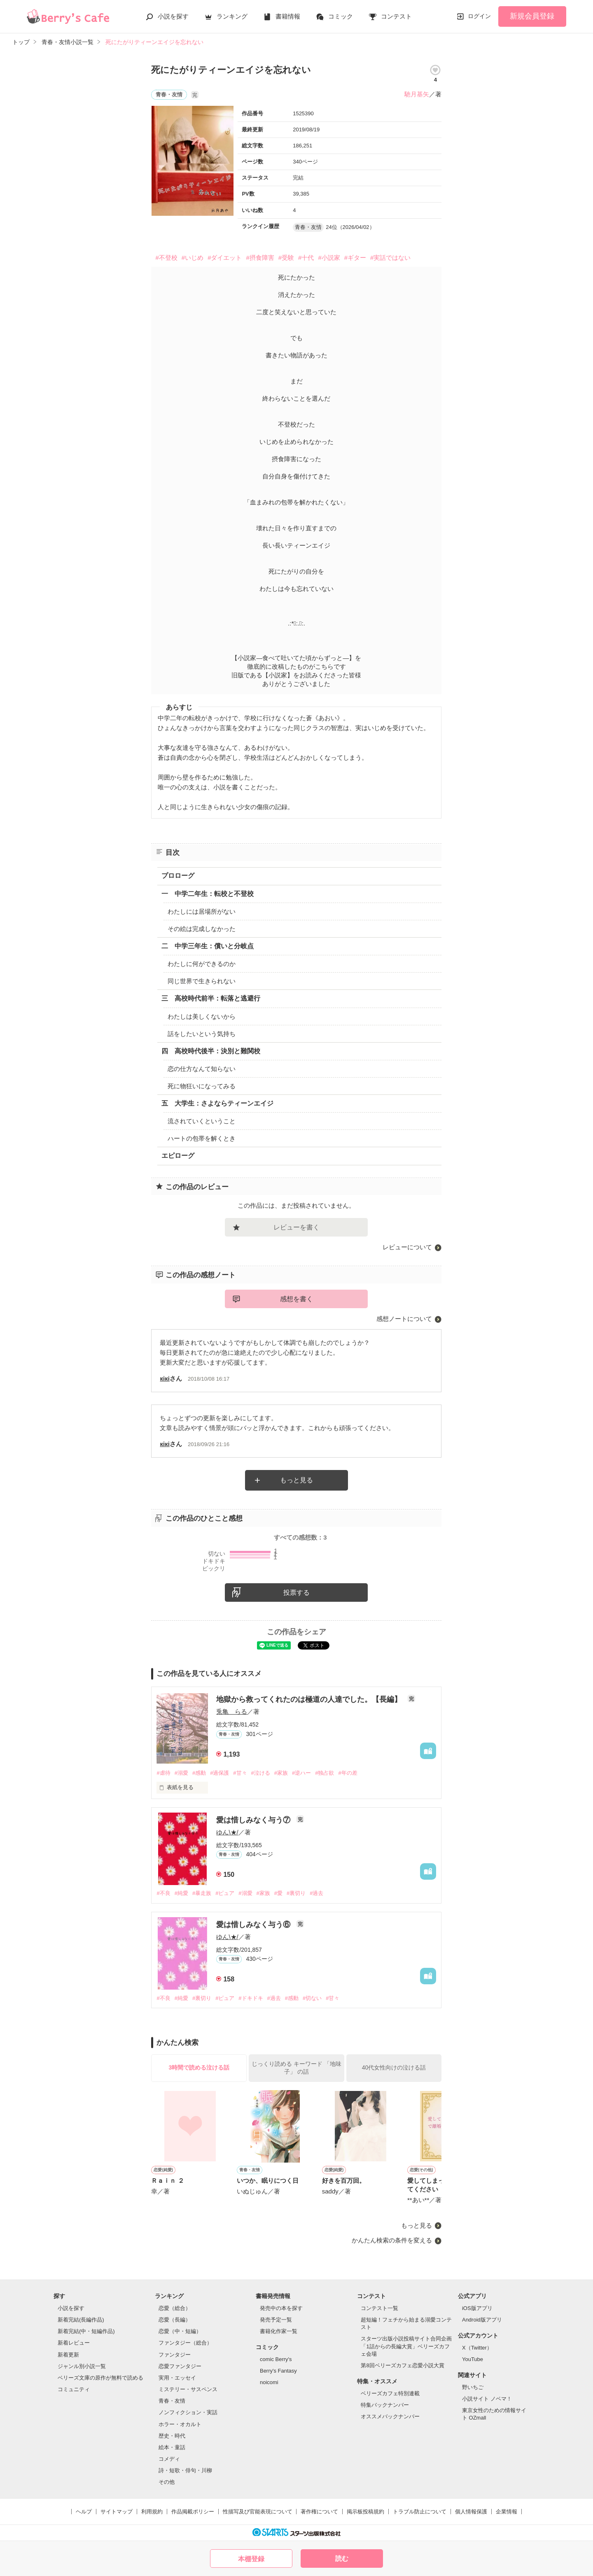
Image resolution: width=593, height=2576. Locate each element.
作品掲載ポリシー (192, 2511)
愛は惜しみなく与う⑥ (254, 1924)
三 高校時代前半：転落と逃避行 (210, 998)
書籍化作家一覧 (278, 2331)
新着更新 (68, 2355)
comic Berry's (276, 2359)
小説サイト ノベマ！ (487, 2399)
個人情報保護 (471, 2511)
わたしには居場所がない (202, 911)
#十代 (306, 257)
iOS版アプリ (477, 2308)
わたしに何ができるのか (202, 963)
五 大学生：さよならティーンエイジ (217, 1103)
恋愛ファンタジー (180, 2366)
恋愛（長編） (175, 2320)
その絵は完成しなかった (202, 928)
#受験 (286, 257)
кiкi (164, 1378)
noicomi (269, 2382)
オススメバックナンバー (390, 2416)
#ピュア (224, 1893)
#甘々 (240, 1773)
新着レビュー (74, 2343)
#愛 (278, 1893)
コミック (340, 16)
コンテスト (396, 16)
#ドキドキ (250, 1998)
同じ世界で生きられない (202, 981)
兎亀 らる (231, 1711)
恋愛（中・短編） (180, 2331)
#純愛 (181, 1893)
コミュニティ (74, 2389)
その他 (167, 2482)
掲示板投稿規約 (365, 2511)
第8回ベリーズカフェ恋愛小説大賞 (402, 2365)
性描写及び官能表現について (257, 2511)
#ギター (355, 257)
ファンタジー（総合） (185, 2343)
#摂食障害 (260, 257)
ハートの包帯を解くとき (202, 1138)
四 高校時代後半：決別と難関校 (210, 1051)
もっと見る (296, 1480)
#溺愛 (181, 1773)
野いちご (472, 2387)
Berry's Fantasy (278, 2371)
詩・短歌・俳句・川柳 (185, 2470)
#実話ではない (390, 257)
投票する (296, 1592)
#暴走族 (201, 1893)
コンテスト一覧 (379, 2308)
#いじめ (192, 257)
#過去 (316, 1893)
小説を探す (173, 16)
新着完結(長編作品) (81, 2320)
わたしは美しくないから (202, 1016)
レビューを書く (296, 1227)
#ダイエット (225, 257)
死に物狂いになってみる (202, 1086)
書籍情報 (287, 16)
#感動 (199, 1773)
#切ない (312, 1998)
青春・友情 (172, 2401)
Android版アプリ (482, 2320)
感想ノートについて (404, 1318)
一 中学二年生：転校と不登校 (207, 893)
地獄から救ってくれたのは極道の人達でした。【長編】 (310, 1699)
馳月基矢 (416, 94)
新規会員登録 (532, 16)
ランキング (232, 16)
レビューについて (407, 1247)
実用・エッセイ (177, 2378)
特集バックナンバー (385, 2405)
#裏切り (296, 1893)
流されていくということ (202, 1121)
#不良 (163, 1893)
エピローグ (177, 1155)
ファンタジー (175, 2355)
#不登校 (166, 257)
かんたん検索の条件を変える (392, 2240)
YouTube (472, 2359)
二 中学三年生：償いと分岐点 (207, 946)
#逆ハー (301, 1773)
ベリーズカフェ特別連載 (390, 2393)
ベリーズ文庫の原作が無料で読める (100, 2378)
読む (341, 2558)
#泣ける (260, 1773)
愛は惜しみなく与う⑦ (254, 1820)
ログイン (479, 16)
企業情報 (506, 2511)
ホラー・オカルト (180, 2424)
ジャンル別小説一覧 (82, 2366)
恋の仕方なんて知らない (202, 1068)
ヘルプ (84, 2511)
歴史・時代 (172, 2436)
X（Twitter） (477, 2348)
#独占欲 (324, 1773)
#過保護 (219, 1773)
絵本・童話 (172, 2447)
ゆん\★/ (227, 1832)
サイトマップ (116, 2511)
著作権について (319, 2511)
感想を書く (296, 1298)
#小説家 (329, 257)
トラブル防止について (419, 2511)
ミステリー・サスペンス (188, 2389)
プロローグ (177, 875)
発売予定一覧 (276, 2320)
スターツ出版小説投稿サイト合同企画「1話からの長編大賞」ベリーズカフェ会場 (406, 2346)
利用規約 (152, 2511)
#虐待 (163, 1773)
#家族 (281, 1773)
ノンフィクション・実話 (188, 2412)
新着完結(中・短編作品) (86, 2331)
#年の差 (347, 1773)
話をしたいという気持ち (202, 1033)
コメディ (169, 2459)
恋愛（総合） (175, 2308)
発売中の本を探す (281, 2308)
